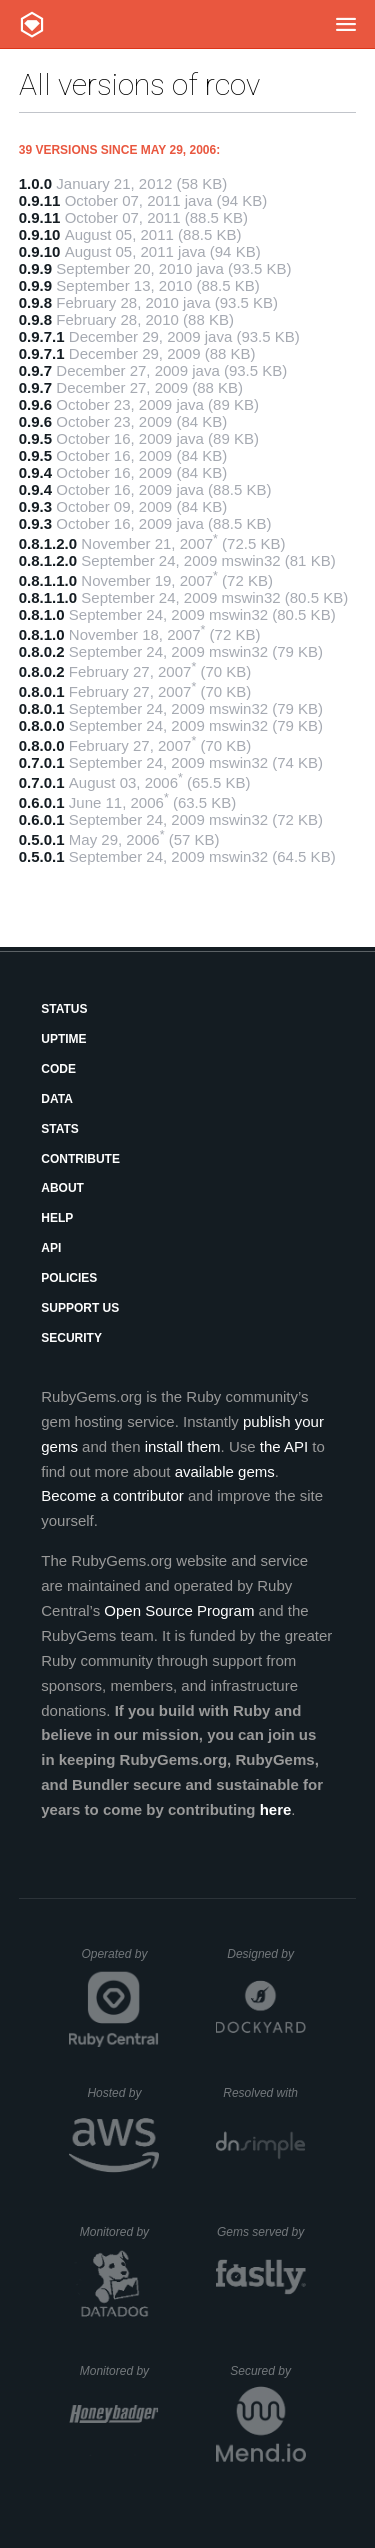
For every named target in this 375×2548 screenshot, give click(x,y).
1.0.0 (35, 183)
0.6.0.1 (42, 802)
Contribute (80, 1159)
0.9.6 (35, 404)
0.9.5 (35, 438)
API (51, 1248)
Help (57, 1218)
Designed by (266, 1954)
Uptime (63, 1039)
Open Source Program (179, 1610)
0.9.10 (40, 234)
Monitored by (120, 2232)
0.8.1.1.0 (48, 580)
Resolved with (264, 2093)
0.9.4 (35, 472)
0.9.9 (35, 268)
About (62, 1188)
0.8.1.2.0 (48, 543)
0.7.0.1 (42, 762)
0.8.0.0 (42, 725)
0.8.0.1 (42, 691)
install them (183, 1446)
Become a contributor (112, 1495)
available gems (225, 1471)
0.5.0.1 (42, 839)
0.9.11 (40, 200)
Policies (69, 1278)
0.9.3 (35, 506)
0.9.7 (35, 370)
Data (57, 1099)
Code (58, 1069)
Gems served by (261, 2232)
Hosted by (123, 2093)
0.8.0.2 (42, 651)
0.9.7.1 (42, 336)
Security (71, 1338)
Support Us (80, 1308)
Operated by (120, 1961)
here (276, 1809)
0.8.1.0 (42, 614)
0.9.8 (35, 302)
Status (64, 1009)
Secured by (267, 2371)
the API (284, 1446)
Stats (60, 1129)
